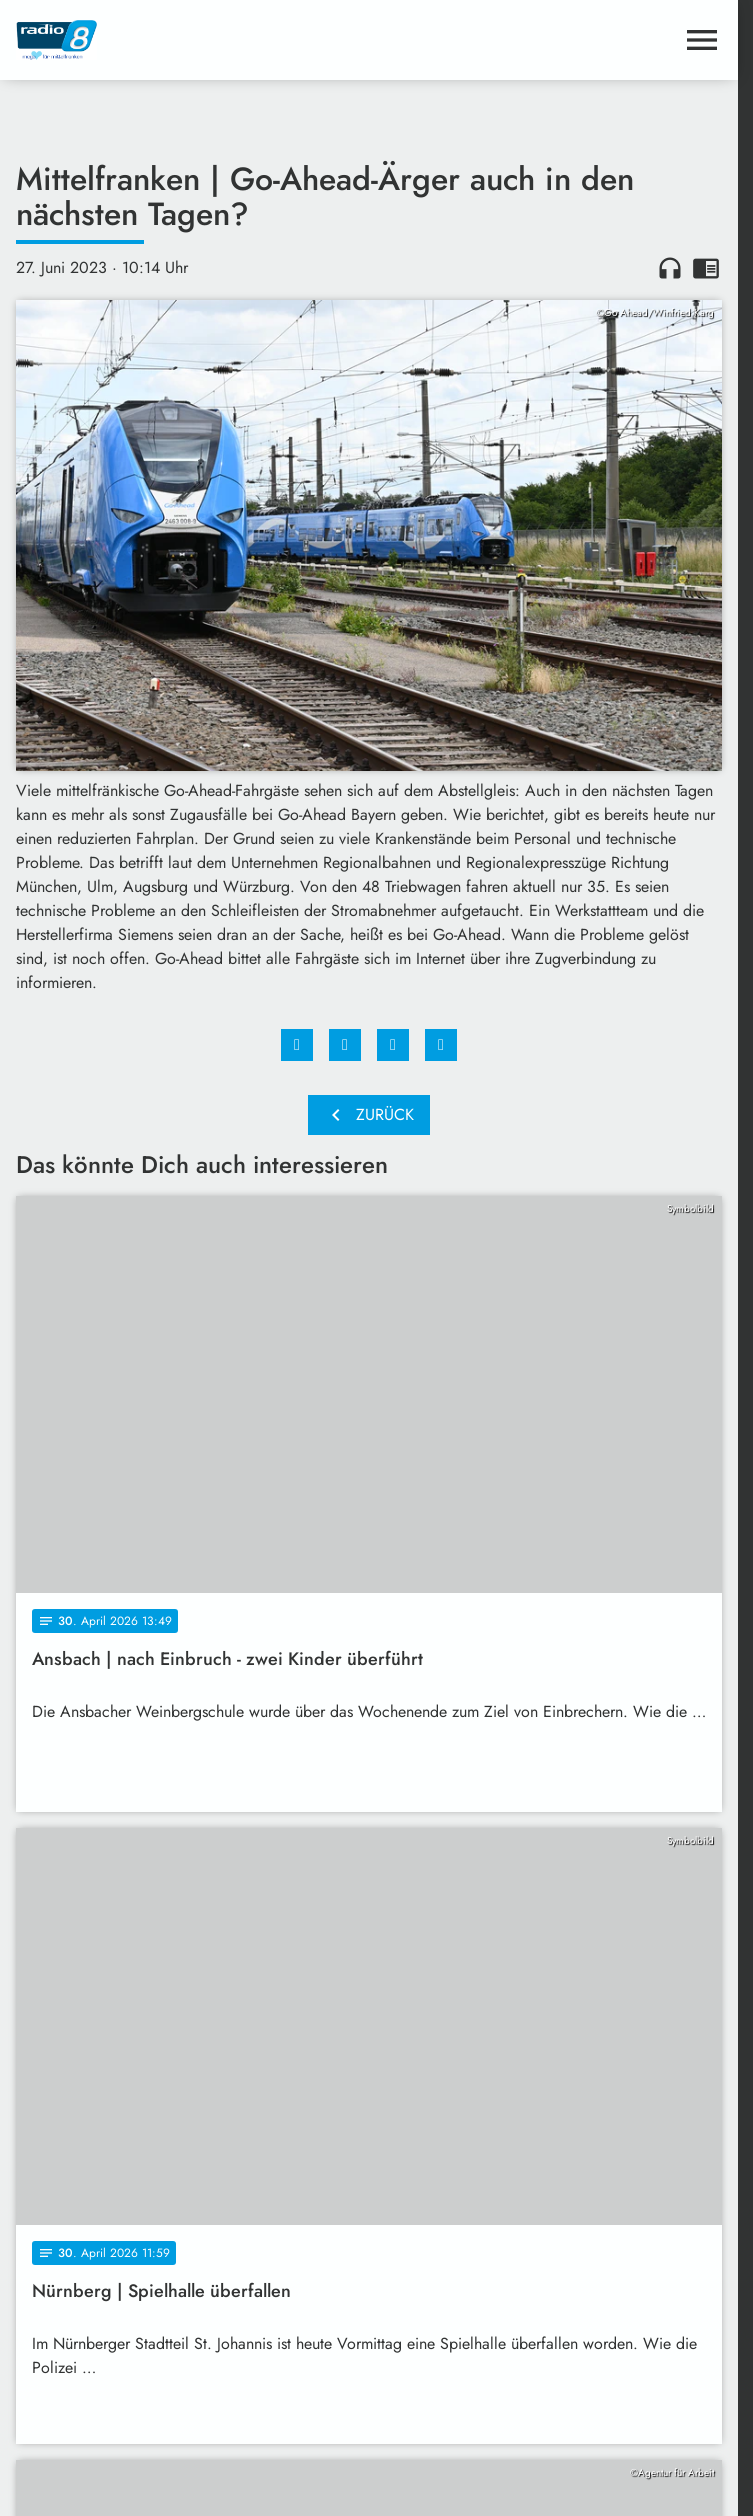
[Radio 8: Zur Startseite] (192, 40)
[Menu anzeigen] (702, 40)
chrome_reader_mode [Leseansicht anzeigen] (706, 268)
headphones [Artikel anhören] (670, 268)
